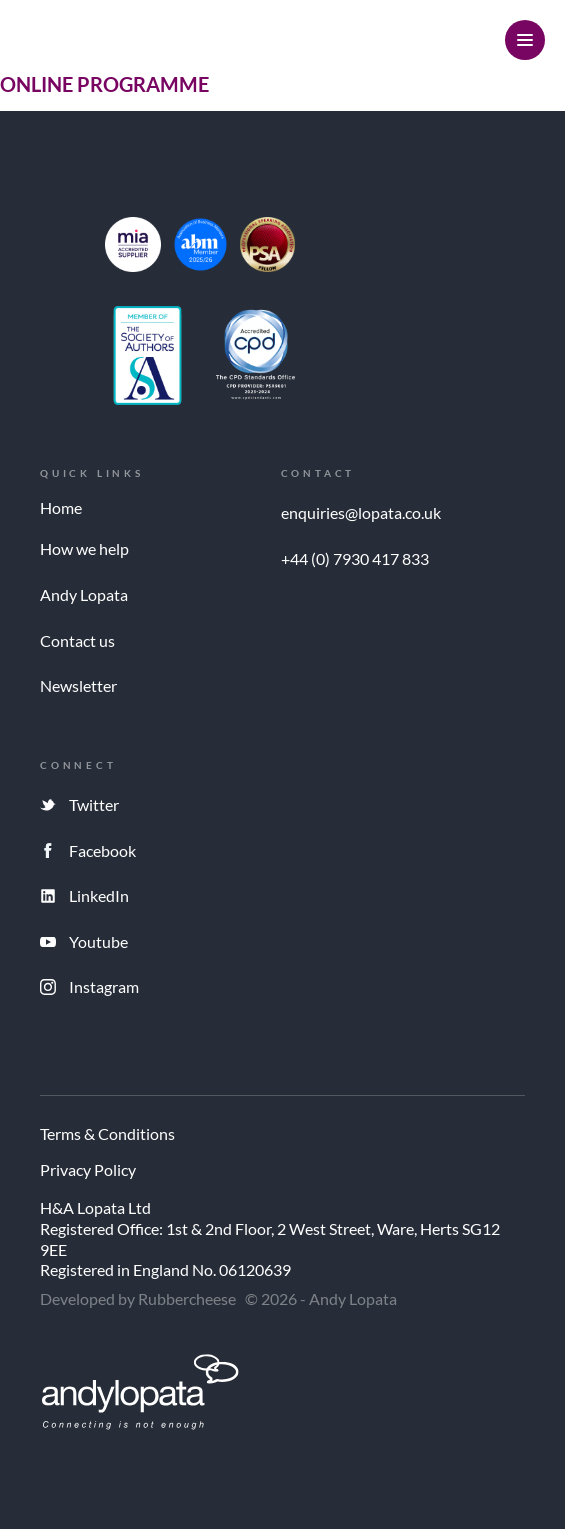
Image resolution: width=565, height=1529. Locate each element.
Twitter (94, 804)
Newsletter (78, 685)
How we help (84, 548)
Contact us (77, 640)
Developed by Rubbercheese (138, 1298)
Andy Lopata (84, 594)
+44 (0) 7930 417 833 (355, 558)
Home (61, 507)
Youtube (98, 941)
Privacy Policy (88, 1170)
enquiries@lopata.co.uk (361, 512)
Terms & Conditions (107, 1134)
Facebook (102, 850)
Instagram (104, 986)
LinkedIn (99, 895)
